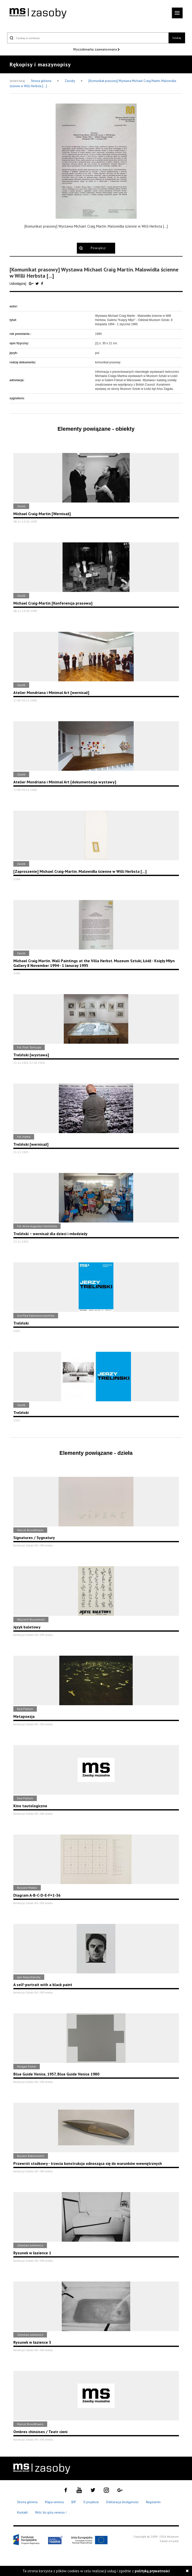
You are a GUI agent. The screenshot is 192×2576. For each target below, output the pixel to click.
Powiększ (98, 248)
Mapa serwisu (54, 2502)
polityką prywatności (152, 2571)
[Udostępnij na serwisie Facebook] (42, 284)
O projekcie (91, 2502)
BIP (73, 2502)
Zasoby (70, 81)
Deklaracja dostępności (122, 2502)
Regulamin (153, 2502)
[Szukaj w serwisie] (88, 37)
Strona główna (41, 81)
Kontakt (22, 2512)
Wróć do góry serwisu (51, 2512)
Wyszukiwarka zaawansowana (95, 49)
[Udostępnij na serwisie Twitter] (38, 284)
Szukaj (176, 38)
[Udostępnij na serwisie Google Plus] (31, 284)
